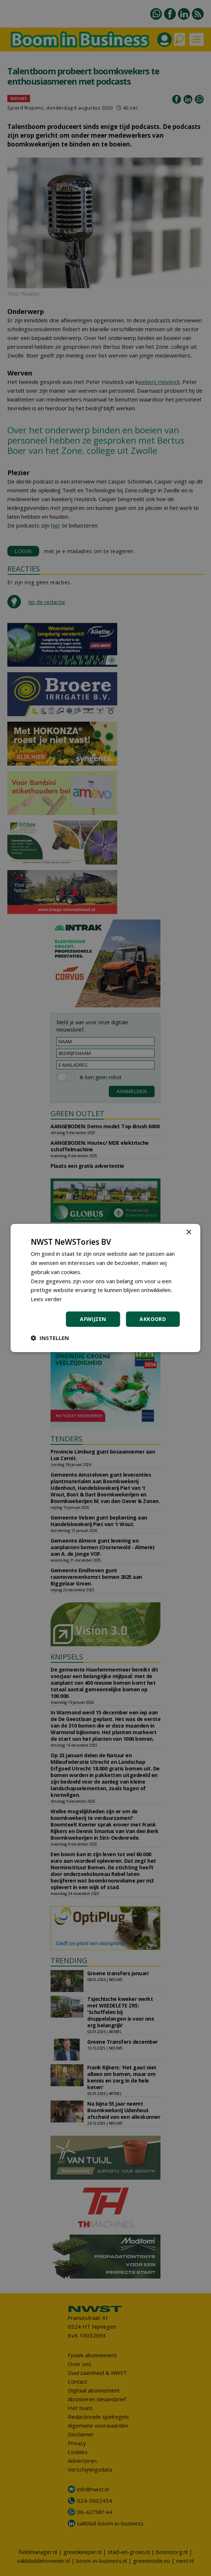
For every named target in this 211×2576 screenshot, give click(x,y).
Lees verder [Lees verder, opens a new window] (46, 1299)
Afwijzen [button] (93, 1318)
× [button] (188, 1232)
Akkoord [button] (153, 1318)
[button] (50, 1338)
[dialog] (105, 1288)
